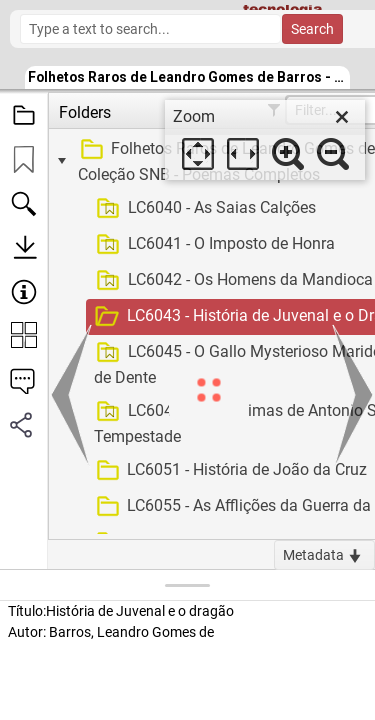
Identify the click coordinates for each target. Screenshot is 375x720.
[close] (342, 117)
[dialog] (265, 140)
